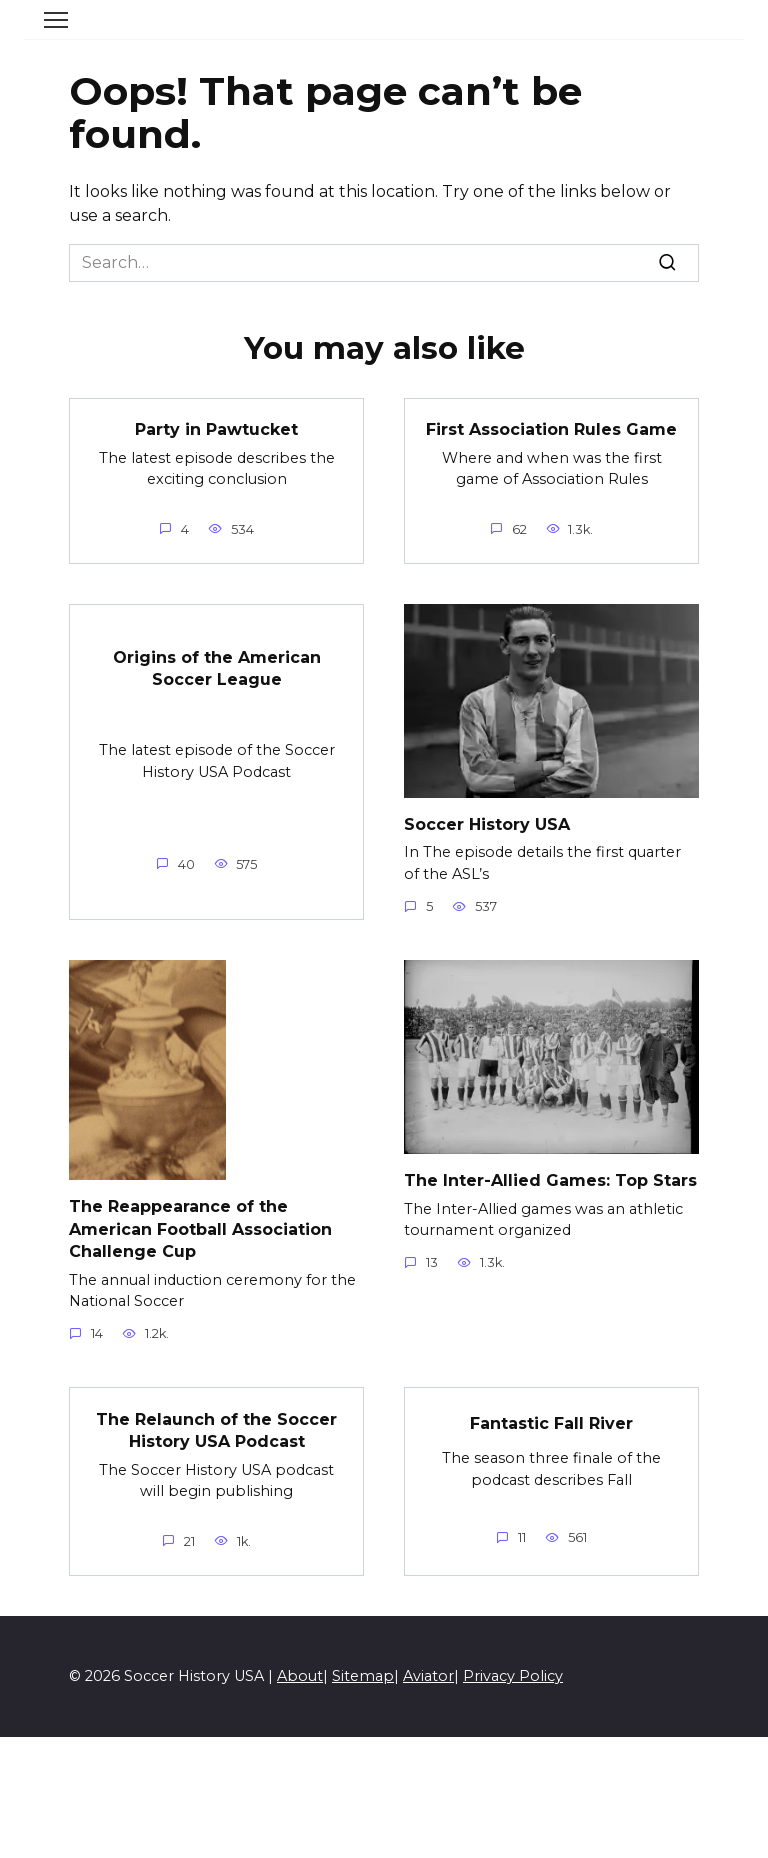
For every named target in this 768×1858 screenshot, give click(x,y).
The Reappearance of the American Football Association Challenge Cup (200, 1229)
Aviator (428, 1676)
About (300, 1676)
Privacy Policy (513, 1676)
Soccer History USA (487, 824)
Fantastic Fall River (551, 1422)
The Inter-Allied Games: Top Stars (550, 1180)
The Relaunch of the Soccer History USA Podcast (216, 1429)
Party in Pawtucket (216, 429)
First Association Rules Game (551, 429)
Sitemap (363, 1676)
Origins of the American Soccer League (217, 667)
